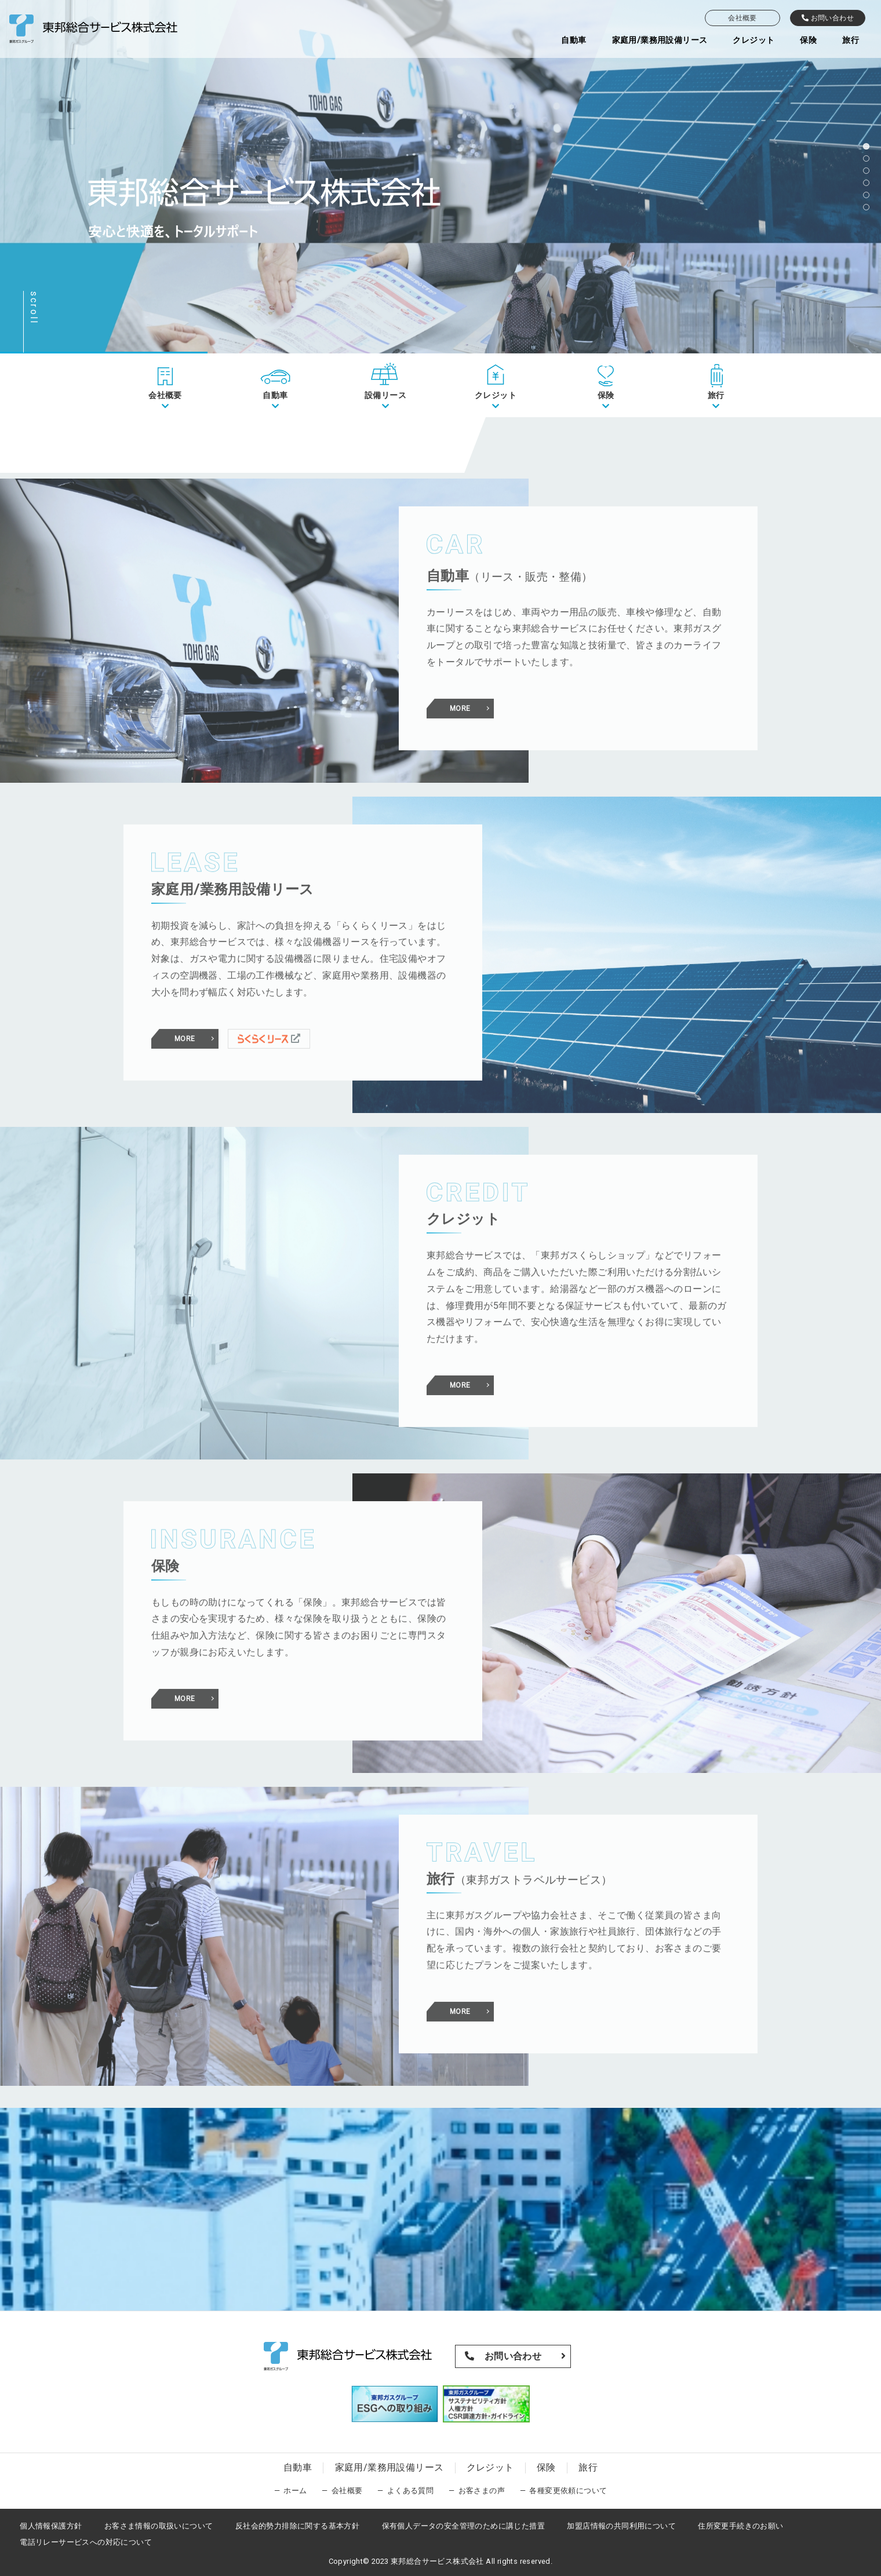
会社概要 (742, 18)
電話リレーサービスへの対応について (86, 2542)
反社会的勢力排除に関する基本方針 (297, 2526)
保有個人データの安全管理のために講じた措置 (463, 2526)
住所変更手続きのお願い (740, 2526)
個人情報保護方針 (51, 2526)
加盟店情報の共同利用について (621, 2526)
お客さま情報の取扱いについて (158, 2526)
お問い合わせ (828, 18)
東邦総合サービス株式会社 (437, 2561)
